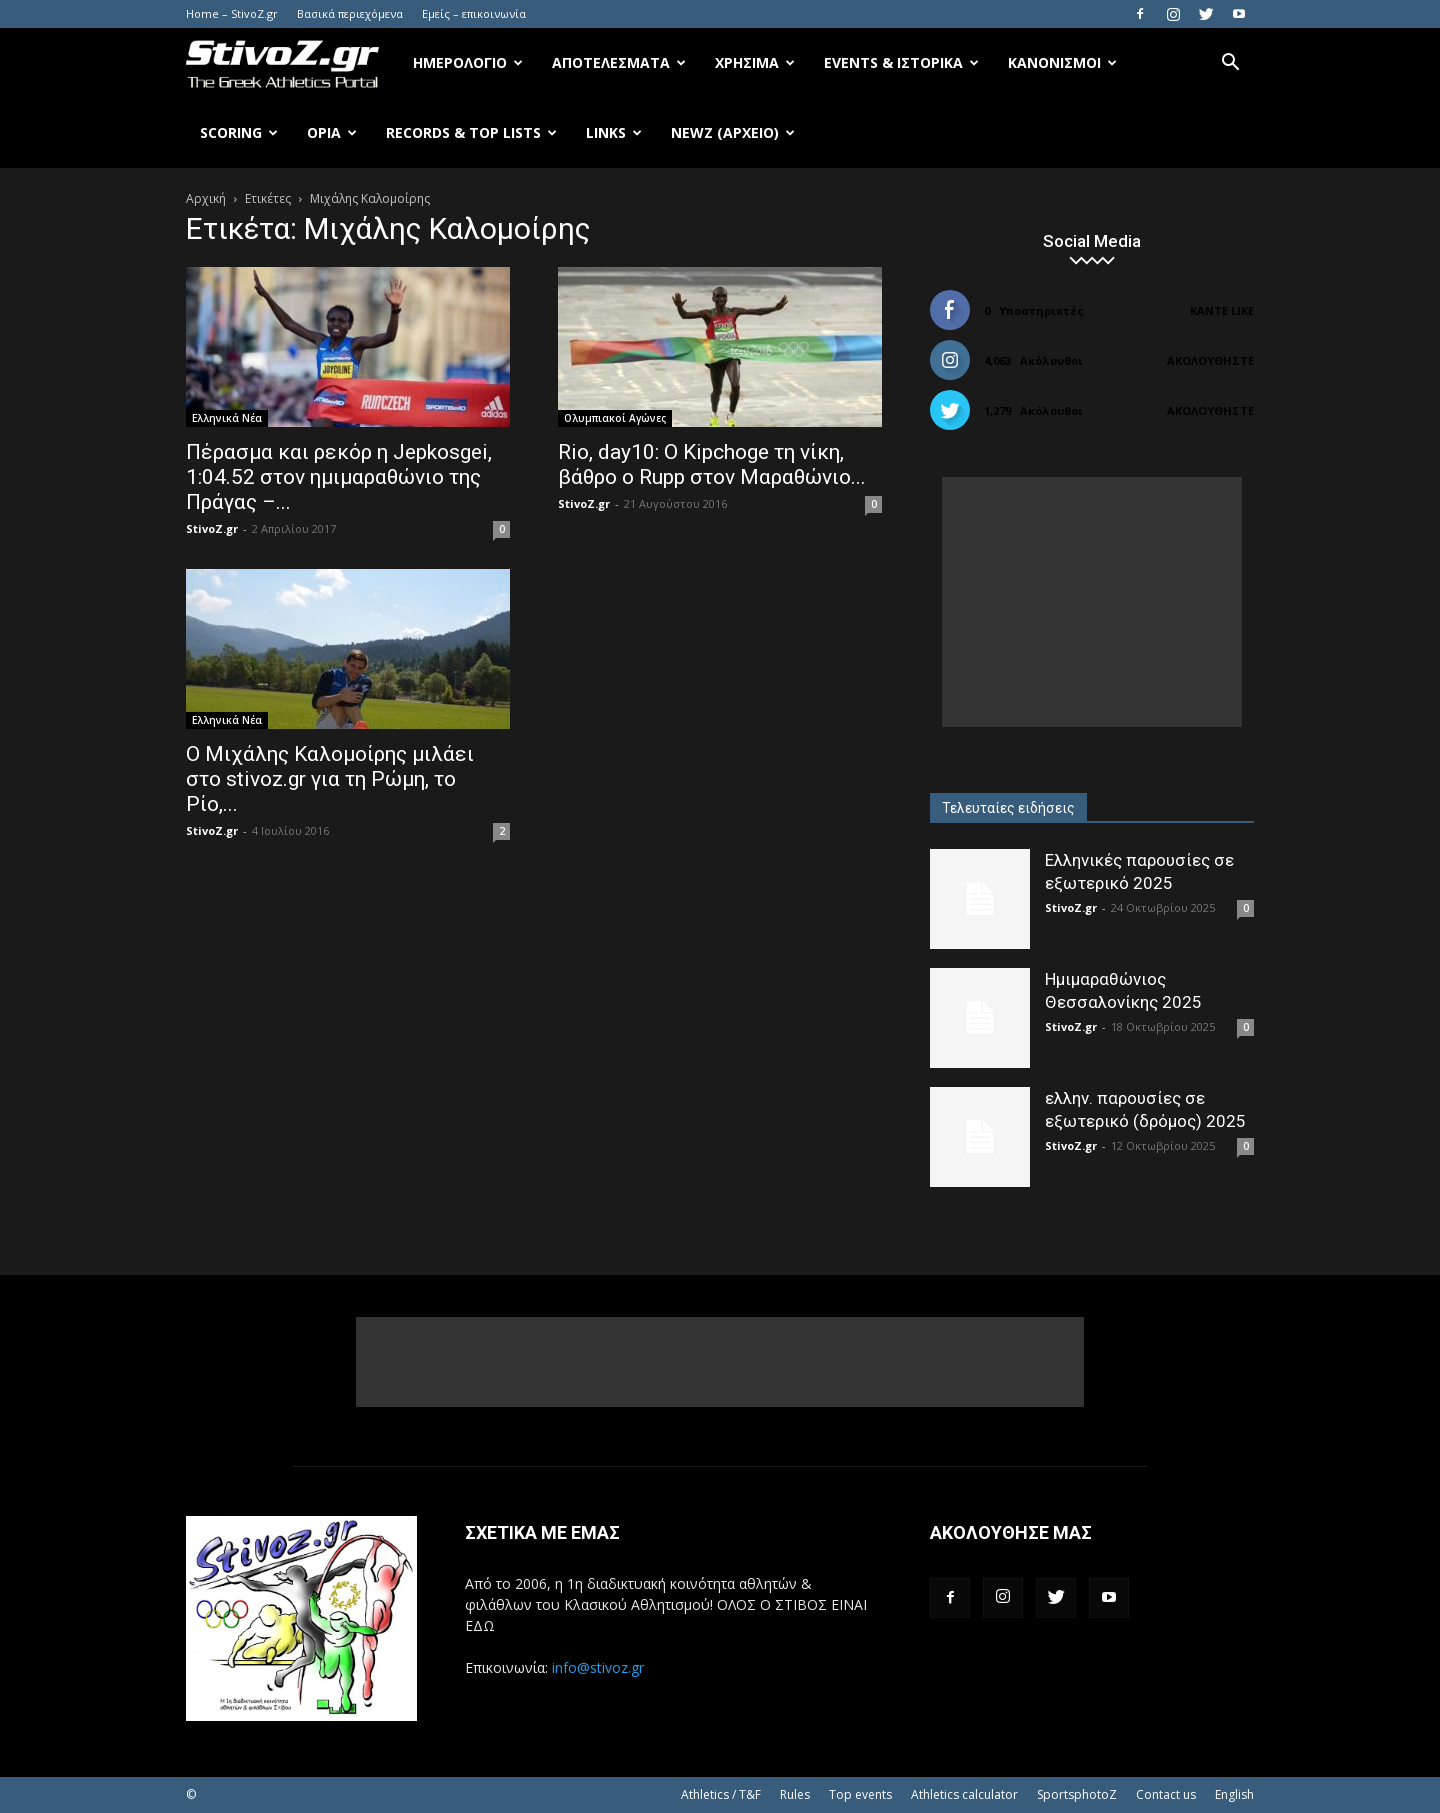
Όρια (332, 132)
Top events (860, 1794)
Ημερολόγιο (468, 62)
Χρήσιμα (755, 62)
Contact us (1166, 1794)
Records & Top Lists (471, 132)
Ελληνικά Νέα (227, 418)
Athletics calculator (964, 1794)
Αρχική (206, 198)
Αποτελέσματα (619, 62)
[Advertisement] (1092, 602)
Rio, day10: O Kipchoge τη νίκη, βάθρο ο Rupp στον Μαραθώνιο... (712, 464)
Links (614, 132)
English (1234, 1794)
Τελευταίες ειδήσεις (1008, 808)
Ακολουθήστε (1210, 360)
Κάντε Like (1222, 310)
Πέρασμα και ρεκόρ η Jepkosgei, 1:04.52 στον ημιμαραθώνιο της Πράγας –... (339, 477)
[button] (1230, 64)
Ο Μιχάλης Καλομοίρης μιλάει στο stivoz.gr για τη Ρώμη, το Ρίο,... (330, 779)
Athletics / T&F (721, 1794)
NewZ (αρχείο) (733, 132)
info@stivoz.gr (598, 1667)
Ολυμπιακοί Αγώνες (615, 418)
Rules (795, 1794)
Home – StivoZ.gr (232, 13)
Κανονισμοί (1062, 62)
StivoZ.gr (212, 528)
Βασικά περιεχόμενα (350, 13)
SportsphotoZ (1077, 1794)
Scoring (239, 132)
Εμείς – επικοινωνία (474, 13)
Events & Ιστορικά (901, 62)
